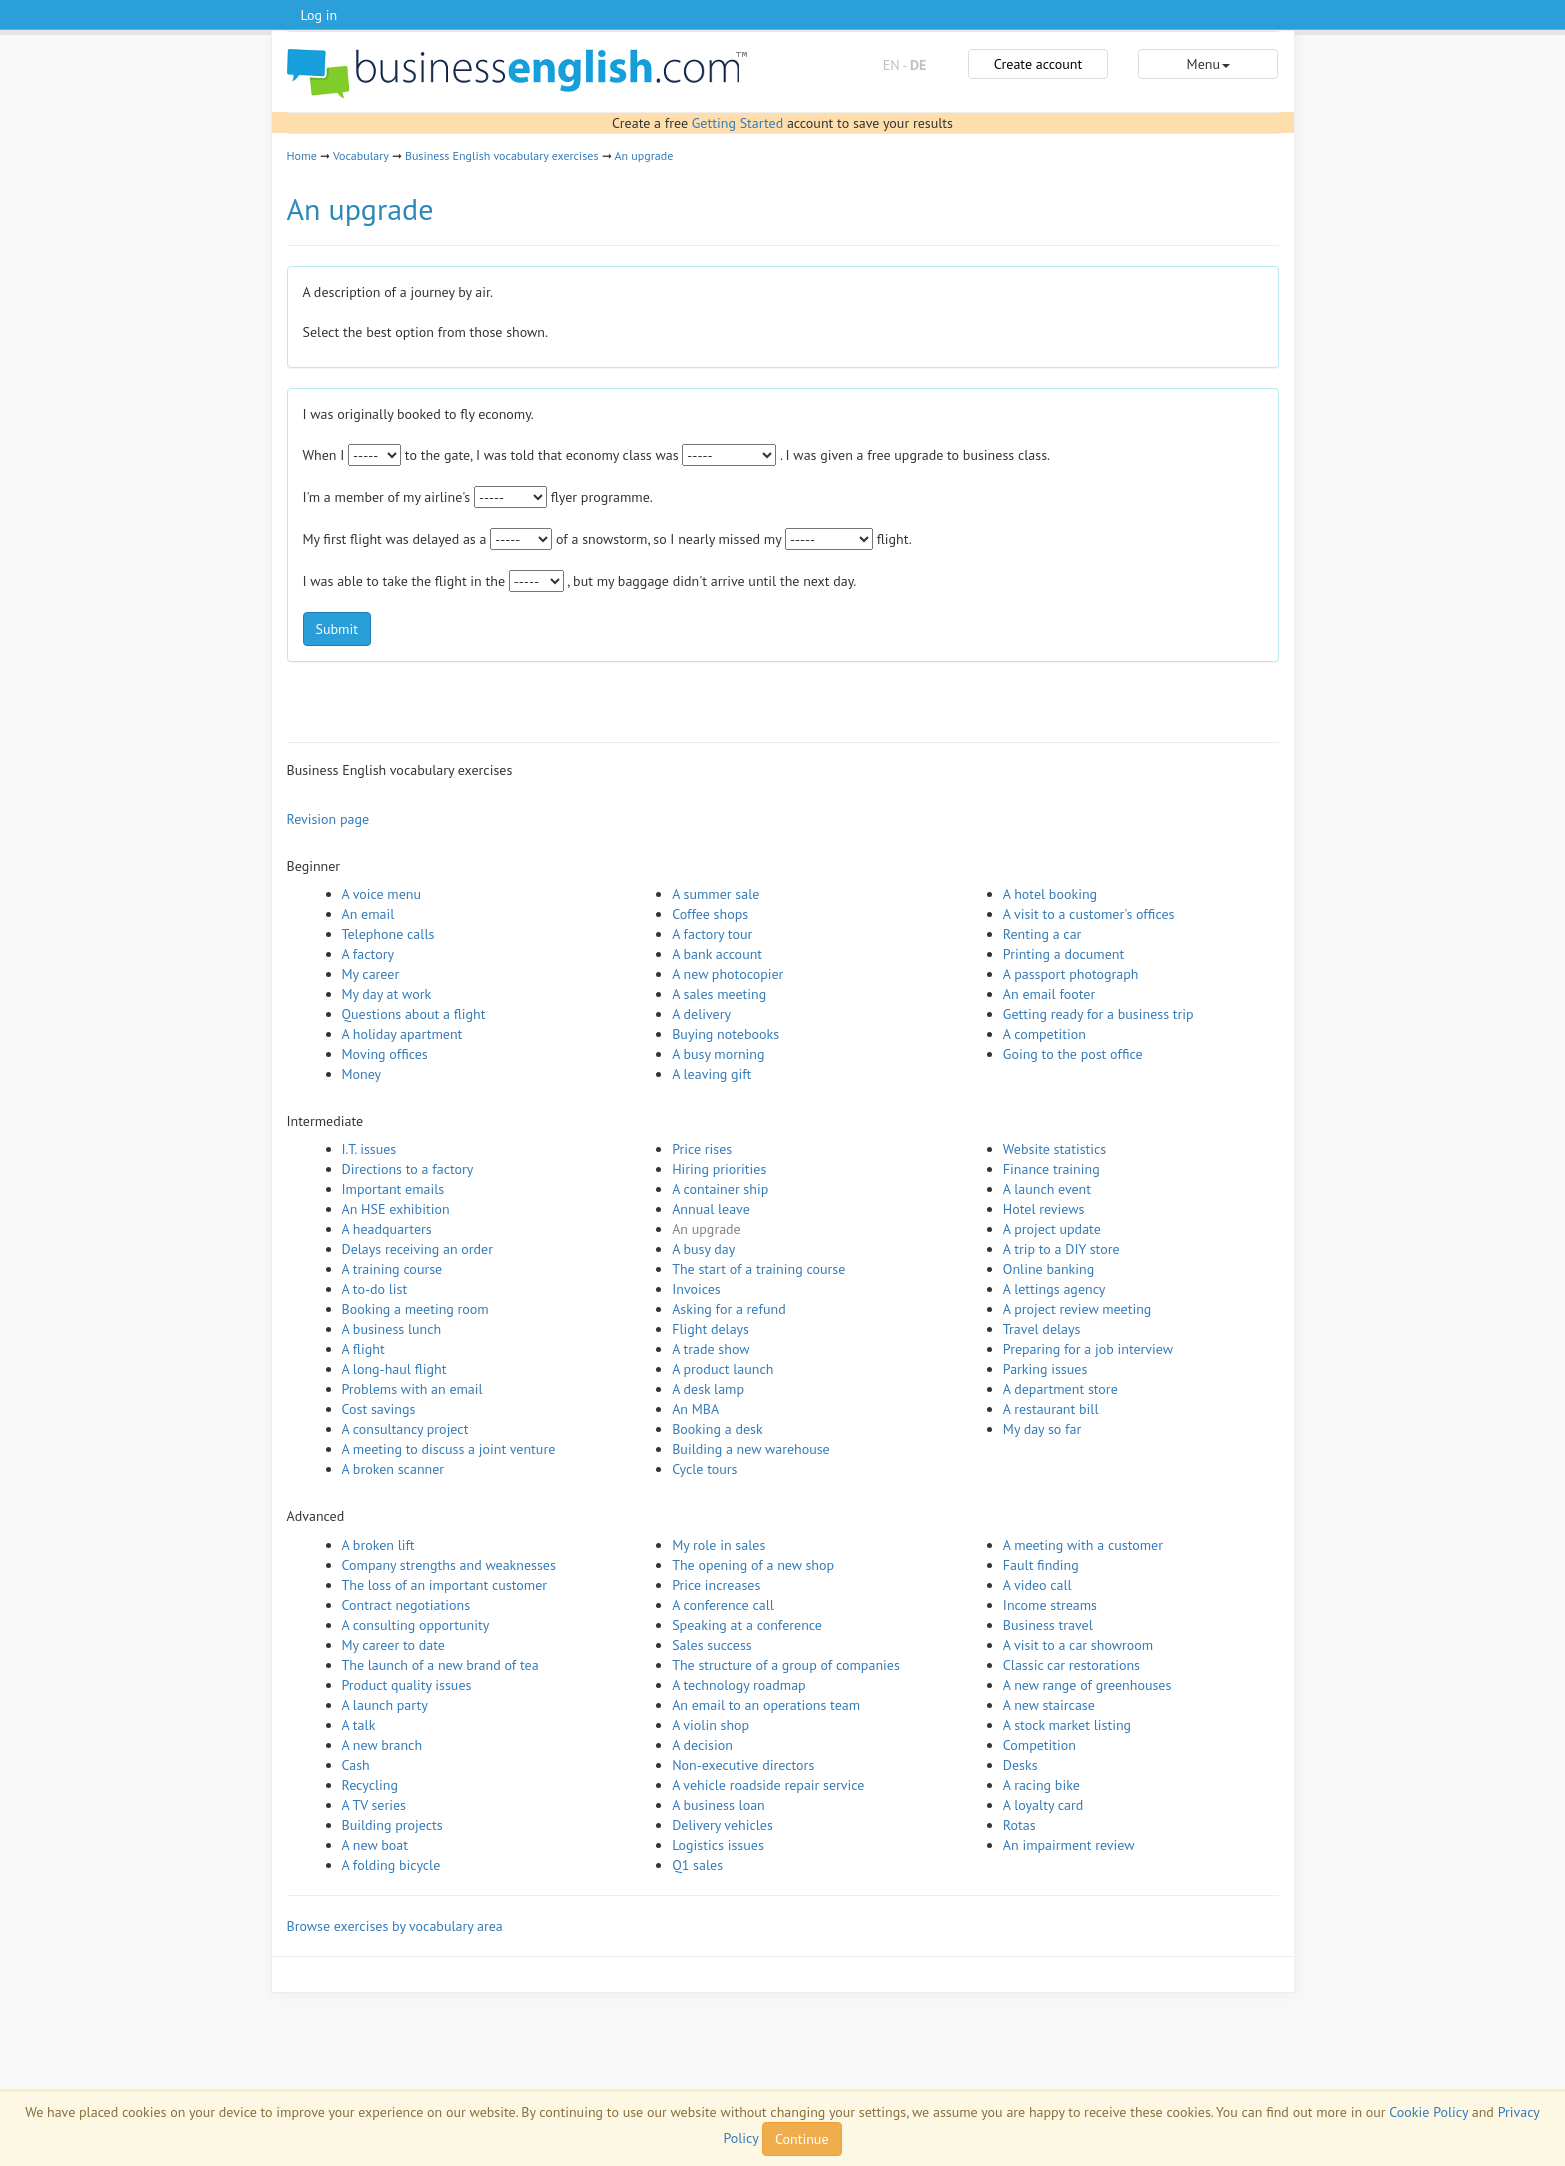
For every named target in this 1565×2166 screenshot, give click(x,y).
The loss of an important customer (445, 1585)
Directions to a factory (408, 1169)
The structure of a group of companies (786, 1665)
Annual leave (711, 1209)
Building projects (392, 1825)
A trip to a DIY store (1061, 1249)
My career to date (393, 1645)
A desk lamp (708, 1389)
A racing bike (1041, 1785)
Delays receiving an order (417, 1249)
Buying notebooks (725, 1034)
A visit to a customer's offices (1089, 914)
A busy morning (718, 1054)
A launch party (385, 1705)
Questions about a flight (414, 1014)
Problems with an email (412, 1389)
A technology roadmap (739, 1685)
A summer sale (715, 894)
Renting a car (1042, 934)
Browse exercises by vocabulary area (395, 1926)
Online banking (1048, 1269)
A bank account (717, 954)
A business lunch (392, 1329)
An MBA (695, 1409)
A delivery (701, 1014)
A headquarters (387, 1229)
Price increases (716, 1585)
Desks (1020, 1765)
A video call (1037, 1585)
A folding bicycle (391, 1865)
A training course (392, 1269)
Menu (1208, 64)
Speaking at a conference (747, 1625)
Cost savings (379, 1409)
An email (368, 914)
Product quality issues (407, 1685)
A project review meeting (1077, 1309)
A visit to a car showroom (1078, 1645)
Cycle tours (704, 1469)
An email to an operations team (766, 1705)
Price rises (702, 1149)
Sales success (712, 1645)
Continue (801, 2139)
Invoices (696, 1289)
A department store (1060, 1389)
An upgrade (643, 155)
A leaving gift (711, 1074)
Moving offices (385, 1054)
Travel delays (1042, 1329)
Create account (1038, 64)
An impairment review (1069, 1845)
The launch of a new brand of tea (440, 1665)
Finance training (1051, 1169)
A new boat (375, 1845)
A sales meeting (719, 994)
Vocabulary (361, 155)
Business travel (1048, 1625)
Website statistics (1054, 1149)
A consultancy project (405, 1429)
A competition (1044, 1034)
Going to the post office (1073, 1054)
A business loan (718, 1805)
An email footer (1049, 994)
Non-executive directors (743, 1765)
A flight (363, 1349)
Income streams (1050, 1605)
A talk (359, 1725)
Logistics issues (718, 1845)
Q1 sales (697, 1865)
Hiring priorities (719, 1169)
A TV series (374, 1805)
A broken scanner (393, 1469)
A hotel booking (1050, 894)
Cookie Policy (1428, 2112)
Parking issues (1045, 1369)
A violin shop (710, 1725)
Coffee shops (710, 914)
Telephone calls (388, 934)
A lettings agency (1054, 1289)
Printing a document (1063, 954)
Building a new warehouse (751, 1449)
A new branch (382, 1745)
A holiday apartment (402, 1034)
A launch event (1047, 1189)
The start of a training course (758, 1269)
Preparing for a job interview (1088, 1349)
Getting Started (737, 123)
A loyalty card (1043, 1805)
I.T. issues (369, 1149)
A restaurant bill (1051, 1409)
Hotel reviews (1044, 1209)
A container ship (720, 1189)
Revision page (328, 819)
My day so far (1042, 1429)
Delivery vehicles (722, 1825)
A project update (1052, 1229)
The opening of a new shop (753, 1565)
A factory (368, 954)
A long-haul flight (394, 1369)
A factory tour (712, 934)
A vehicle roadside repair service (768, 1785)
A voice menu (382, 894)
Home (302, 155)
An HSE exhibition (396, 1209)
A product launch (722, 1369)
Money (362, 1074)
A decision (702, 1745)
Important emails (393, 1189)
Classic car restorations (1071, 1665)
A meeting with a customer (1083, 1545)
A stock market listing (1067, 1725)
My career (371, 974)
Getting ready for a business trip (1098, 1014)
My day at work (387, 994)
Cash (356, 1765)
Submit (337, 629)
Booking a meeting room (415, 1309)
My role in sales (718, 1545)
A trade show (710, 1349)
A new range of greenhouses (1087, 1685)
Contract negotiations (406, 1605)
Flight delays (710, 1329)
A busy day (703, 1249)
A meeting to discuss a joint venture (449, 1449)
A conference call (723, 1605)
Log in (319, 15)
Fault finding (1041, 1565)
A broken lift (378, 1545)
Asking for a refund (729, 1309)
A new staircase (1049, 1705)
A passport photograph (1071, 974)
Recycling (370, 1785)
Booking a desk (717, 1429)
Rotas (1019, 1825)
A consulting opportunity (416, 1625)
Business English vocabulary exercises (502, 155)
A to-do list (375, 1289)
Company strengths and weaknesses (449, 1565)
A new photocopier (727, 974)
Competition (1039, 1745)
